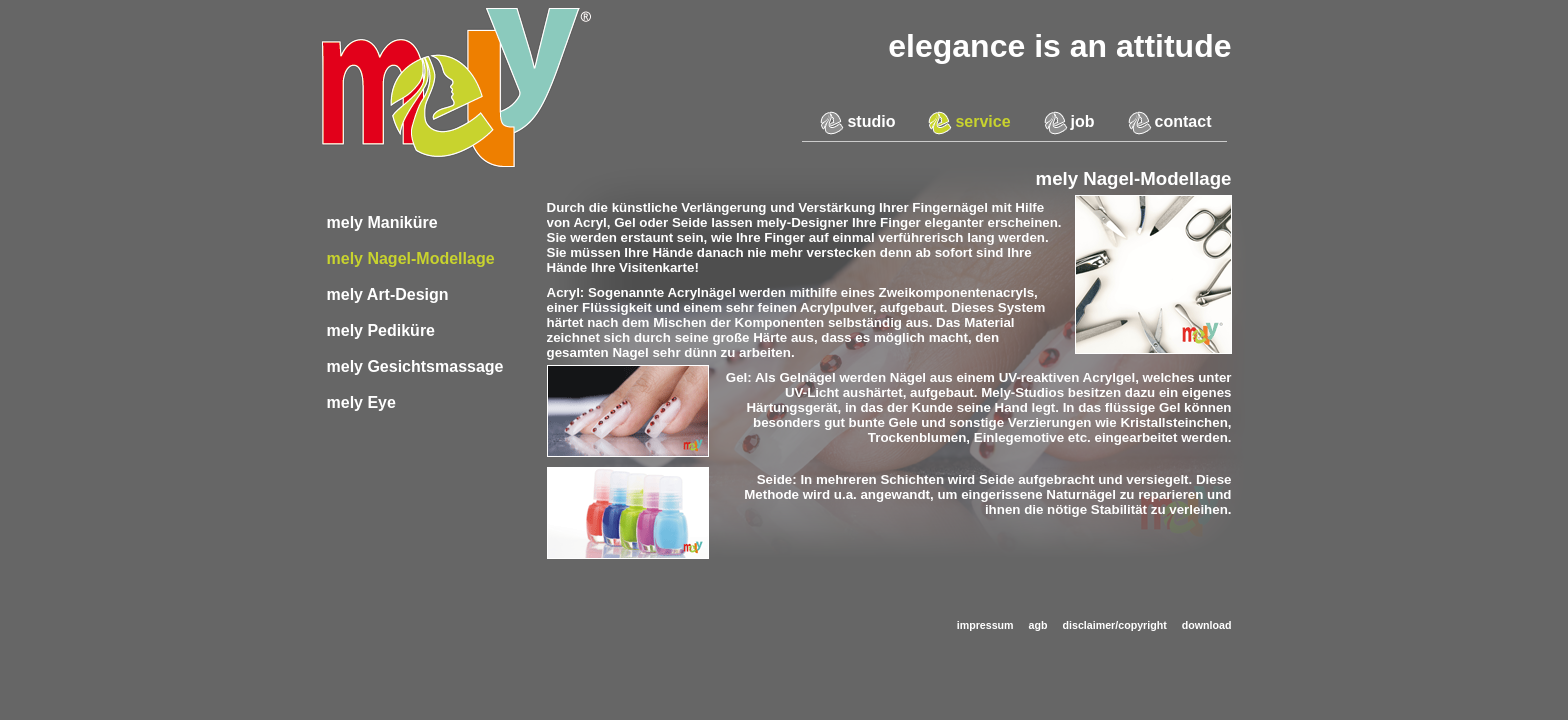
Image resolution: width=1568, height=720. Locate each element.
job (1083, 121)
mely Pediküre (381, 330)
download (1207, 625)
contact (1183, 121)
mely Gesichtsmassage (415, 366)
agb (1038, 625)
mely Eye (361, 402)
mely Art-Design (388, 294)
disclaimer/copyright (1115, 625)
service (982, 121)
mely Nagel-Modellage (411, 258)
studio (871, 121)
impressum (985, 625)
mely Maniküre (382, 222)
